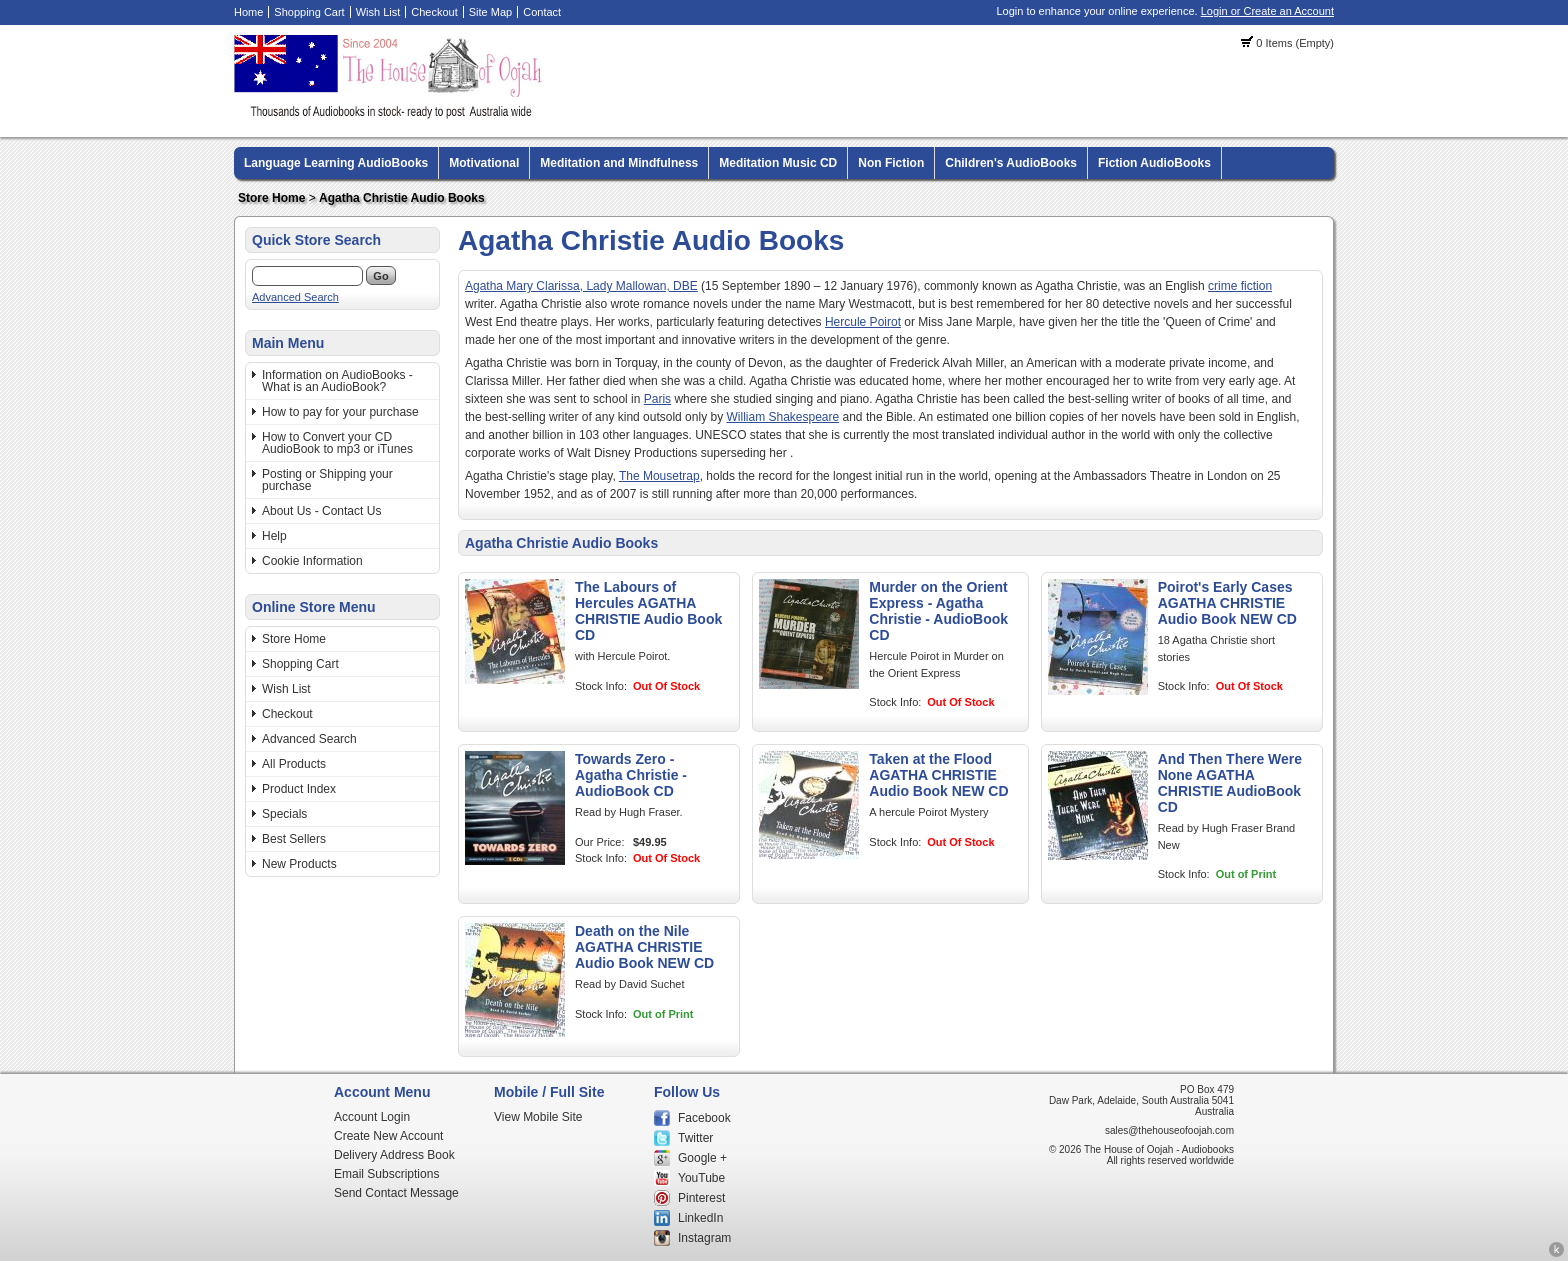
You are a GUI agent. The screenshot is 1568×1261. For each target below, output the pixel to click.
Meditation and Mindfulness (619, 163)
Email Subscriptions (386, 1174)
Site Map (490, 12)
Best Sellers (294, 839)
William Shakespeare (782, 417)
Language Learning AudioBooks (336, 163)
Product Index (299, 789)
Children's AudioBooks (1011, 163)
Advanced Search (295, 297)
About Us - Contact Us (321, 511)
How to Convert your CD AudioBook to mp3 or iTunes (337, 443)
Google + (702, 1158)
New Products (299, 864)
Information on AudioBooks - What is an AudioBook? (337, 381)
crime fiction (1240, 286)
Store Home (271, 198)
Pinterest (701, 1198)
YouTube (701, 1178)
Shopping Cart (309, 12)
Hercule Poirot (863, 322)
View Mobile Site (538, 1117)
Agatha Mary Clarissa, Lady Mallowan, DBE (581, 286)
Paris (657, 399)
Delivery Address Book (394, 1155)
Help (274, 536)
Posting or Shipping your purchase (327, 480)
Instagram (704, 1238)
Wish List (378, 12)
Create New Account (388, 1136)
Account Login (372, 1117)
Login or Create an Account (1267, 11)
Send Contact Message (396, 1193)
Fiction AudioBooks (1154, 163)
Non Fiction (891, 163)
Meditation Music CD (778, 163)
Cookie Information (312, 561)
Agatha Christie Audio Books (402, 198)
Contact (542, 12)
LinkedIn (700, 1218)
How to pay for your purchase (340, 412)
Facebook (704, 1118)
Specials (284, 814)
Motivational (484, 163)
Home (248, 12)
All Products (294, 764)
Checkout (434, 12)
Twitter (695, 1138)
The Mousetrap (659, 476)
